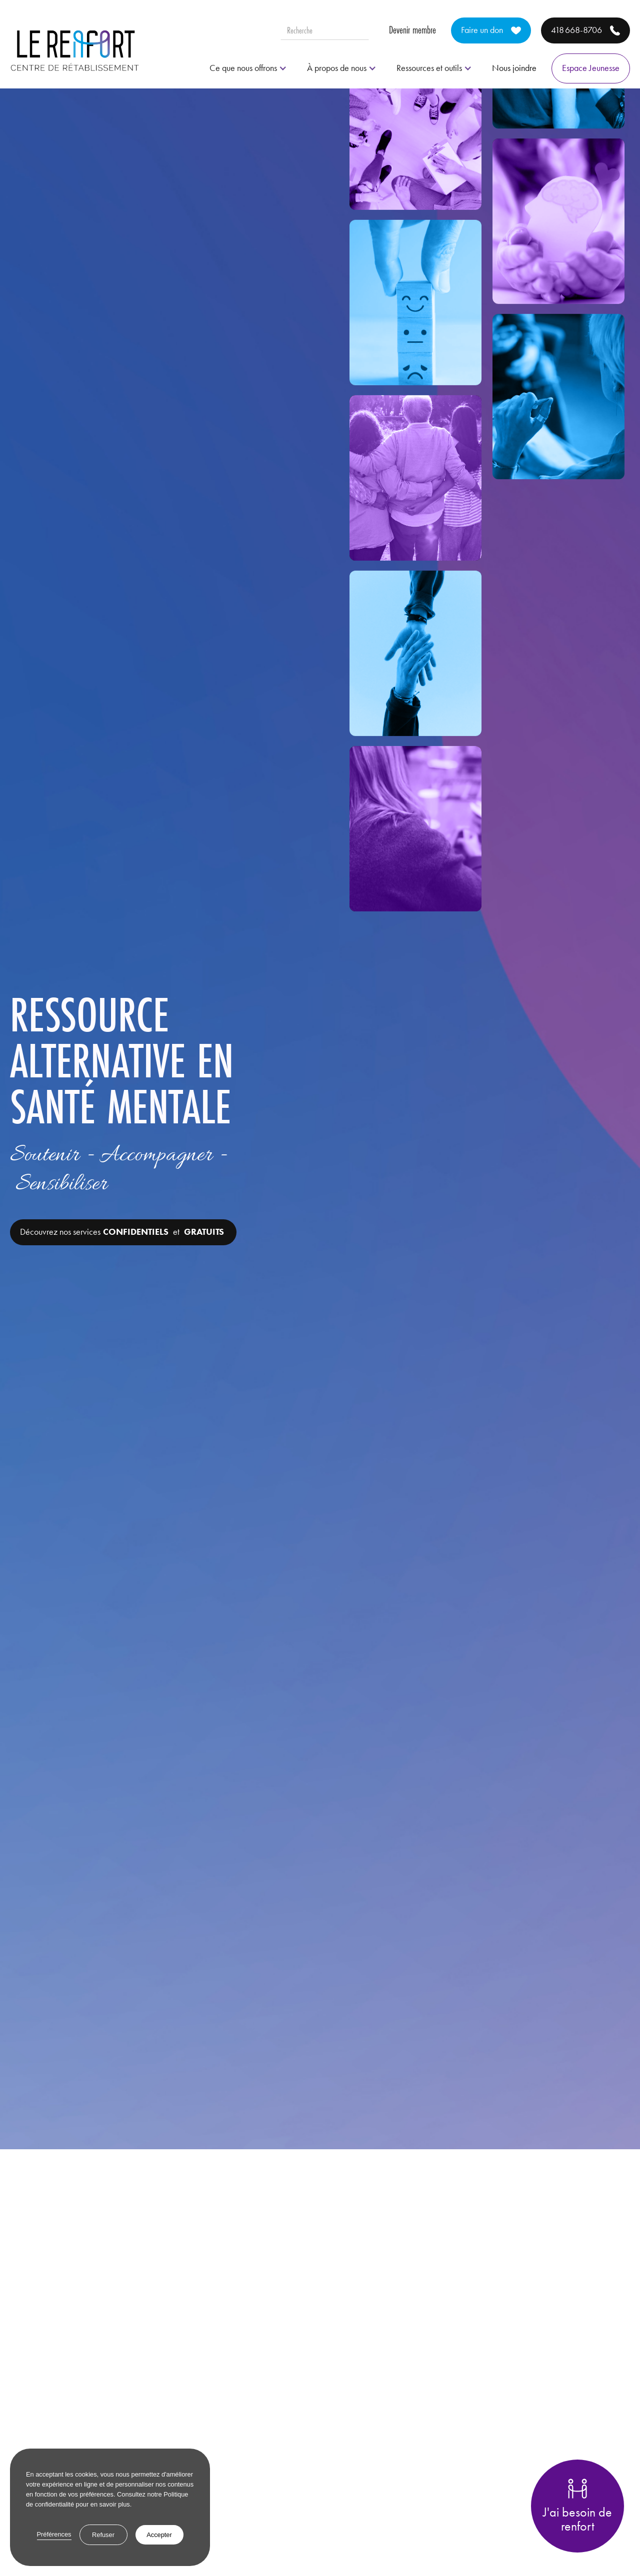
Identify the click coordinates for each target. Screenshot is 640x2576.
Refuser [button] (103, 2535)
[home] (75, 50)
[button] (248, 68)
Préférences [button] (54, 2534)
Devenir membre (412, 29)
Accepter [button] (159, 2535)
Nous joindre (514, 67)
